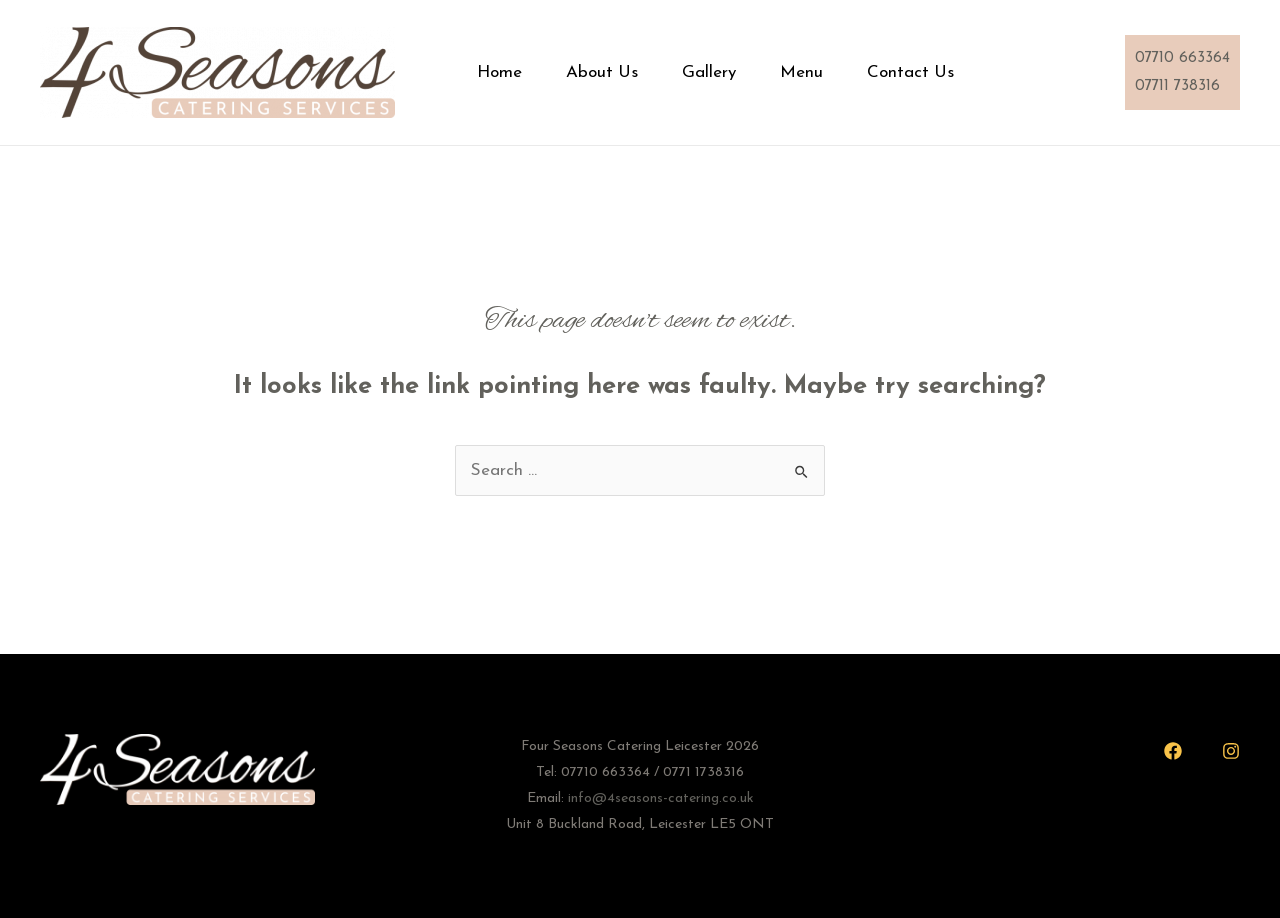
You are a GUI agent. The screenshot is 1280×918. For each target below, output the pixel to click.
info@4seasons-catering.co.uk (661, 798)
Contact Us (952, 72)
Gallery (735, 72)
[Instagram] (1231, 751)
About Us (620, 72)
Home (509, 72)
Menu (835, 72)
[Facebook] (1173, 751)
